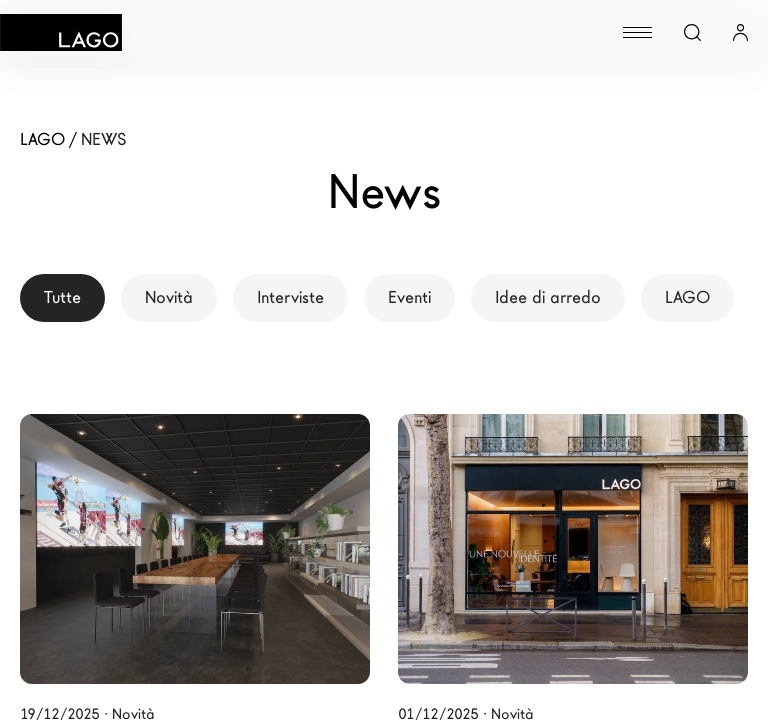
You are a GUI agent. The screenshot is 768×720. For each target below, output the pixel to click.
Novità (169, 297)
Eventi (409, 297)
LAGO (687, 297)
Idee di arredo (548, 297)
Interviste (290, 297)
